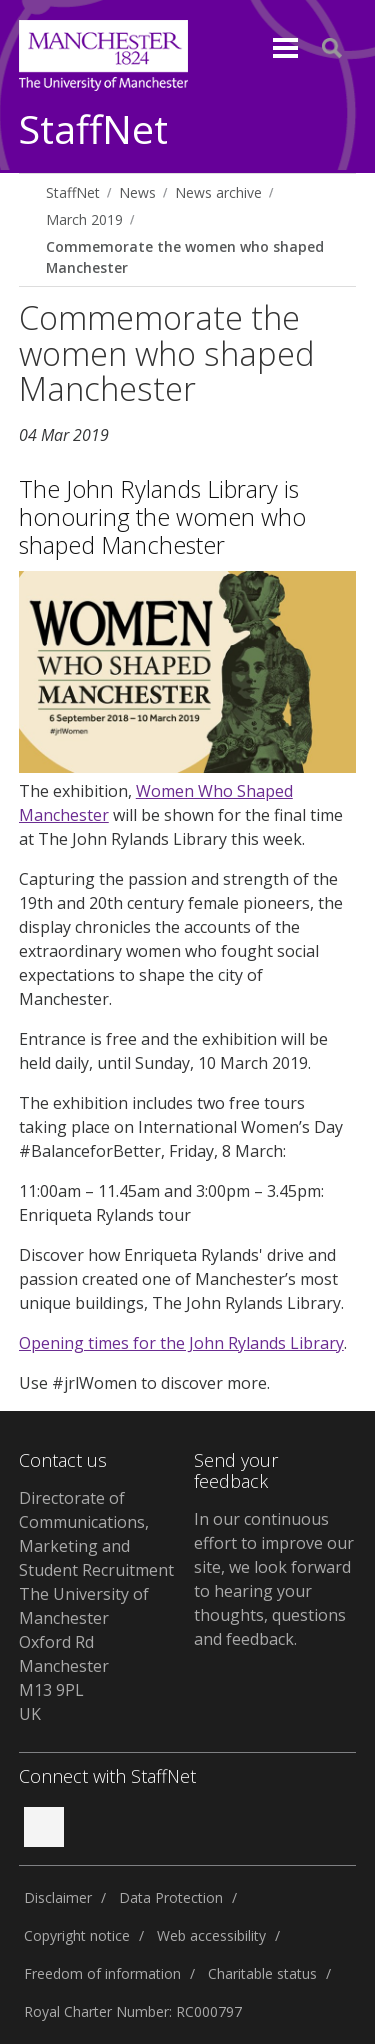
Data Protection (171, 1897)
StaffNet (93, 130)
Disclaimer (58, 1897)
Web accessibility (211, 1935)
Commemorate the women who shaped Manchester (185, 257)
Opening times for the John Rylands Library (181, 1343)
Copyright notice (77, 1935)
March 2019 (84, 219)
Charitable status (262, 1973)
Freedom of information (102, 1973)
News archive (218, 192)
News (137, 192)
